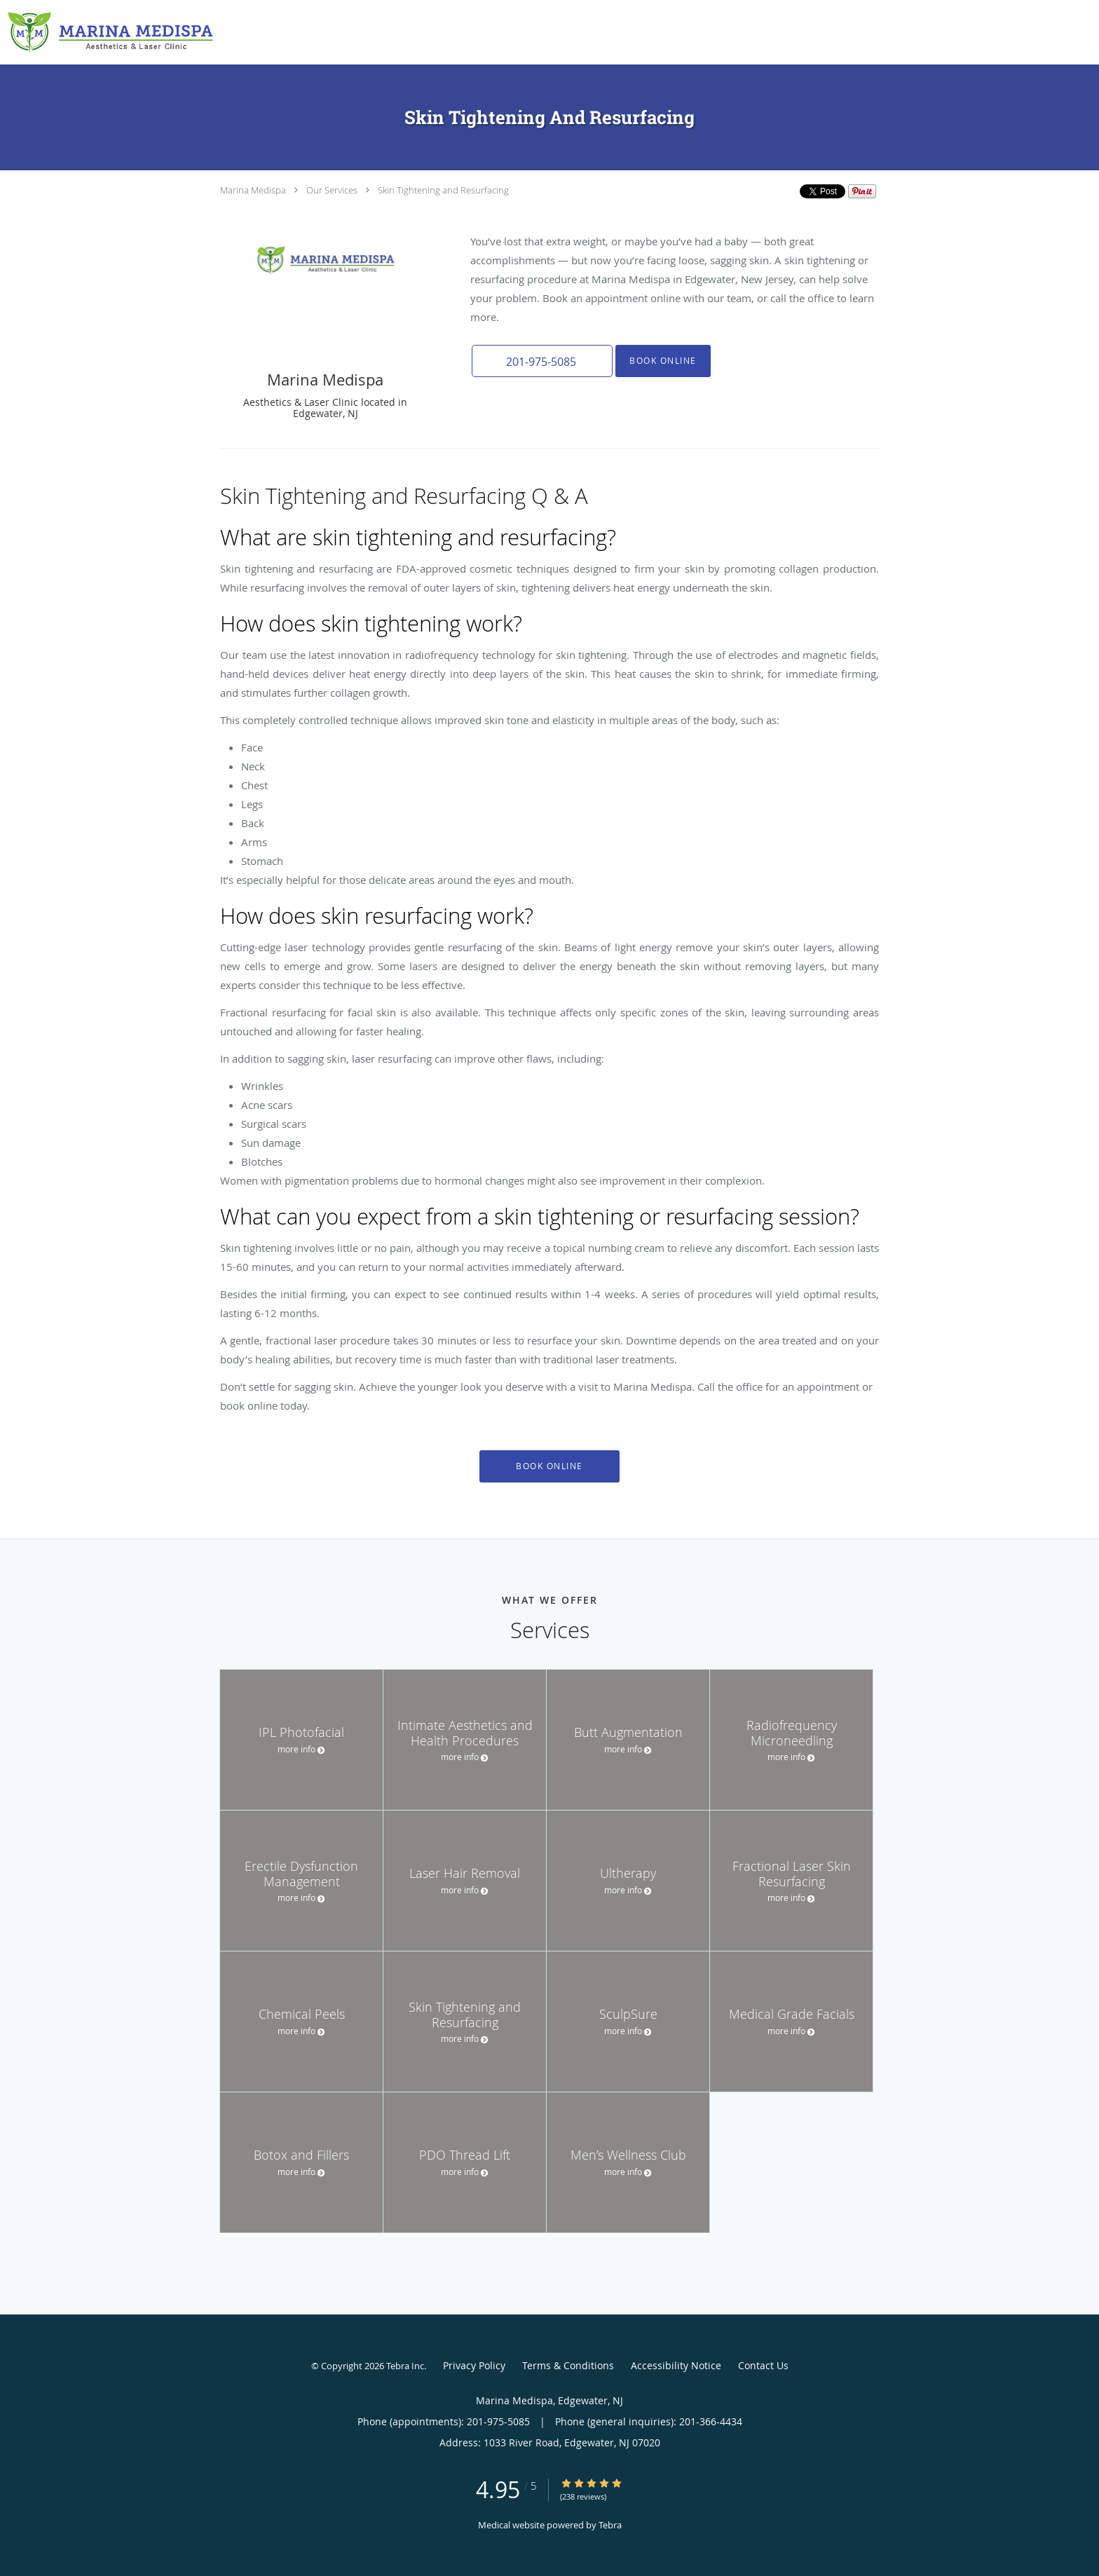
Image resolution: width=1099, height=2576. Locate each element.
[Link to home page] (107, 32)
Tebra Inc (405, 2365)
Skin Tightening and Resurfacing (443, 190)
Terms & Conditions (568, 2365)
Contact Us (763, 2365)
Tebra (610, 2525)
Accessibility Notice (676, 2365)
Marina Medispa (253, 190)
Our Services (331, 190)
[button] (542, 361)
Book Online (662, 361)
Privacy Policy (474, 2365)
